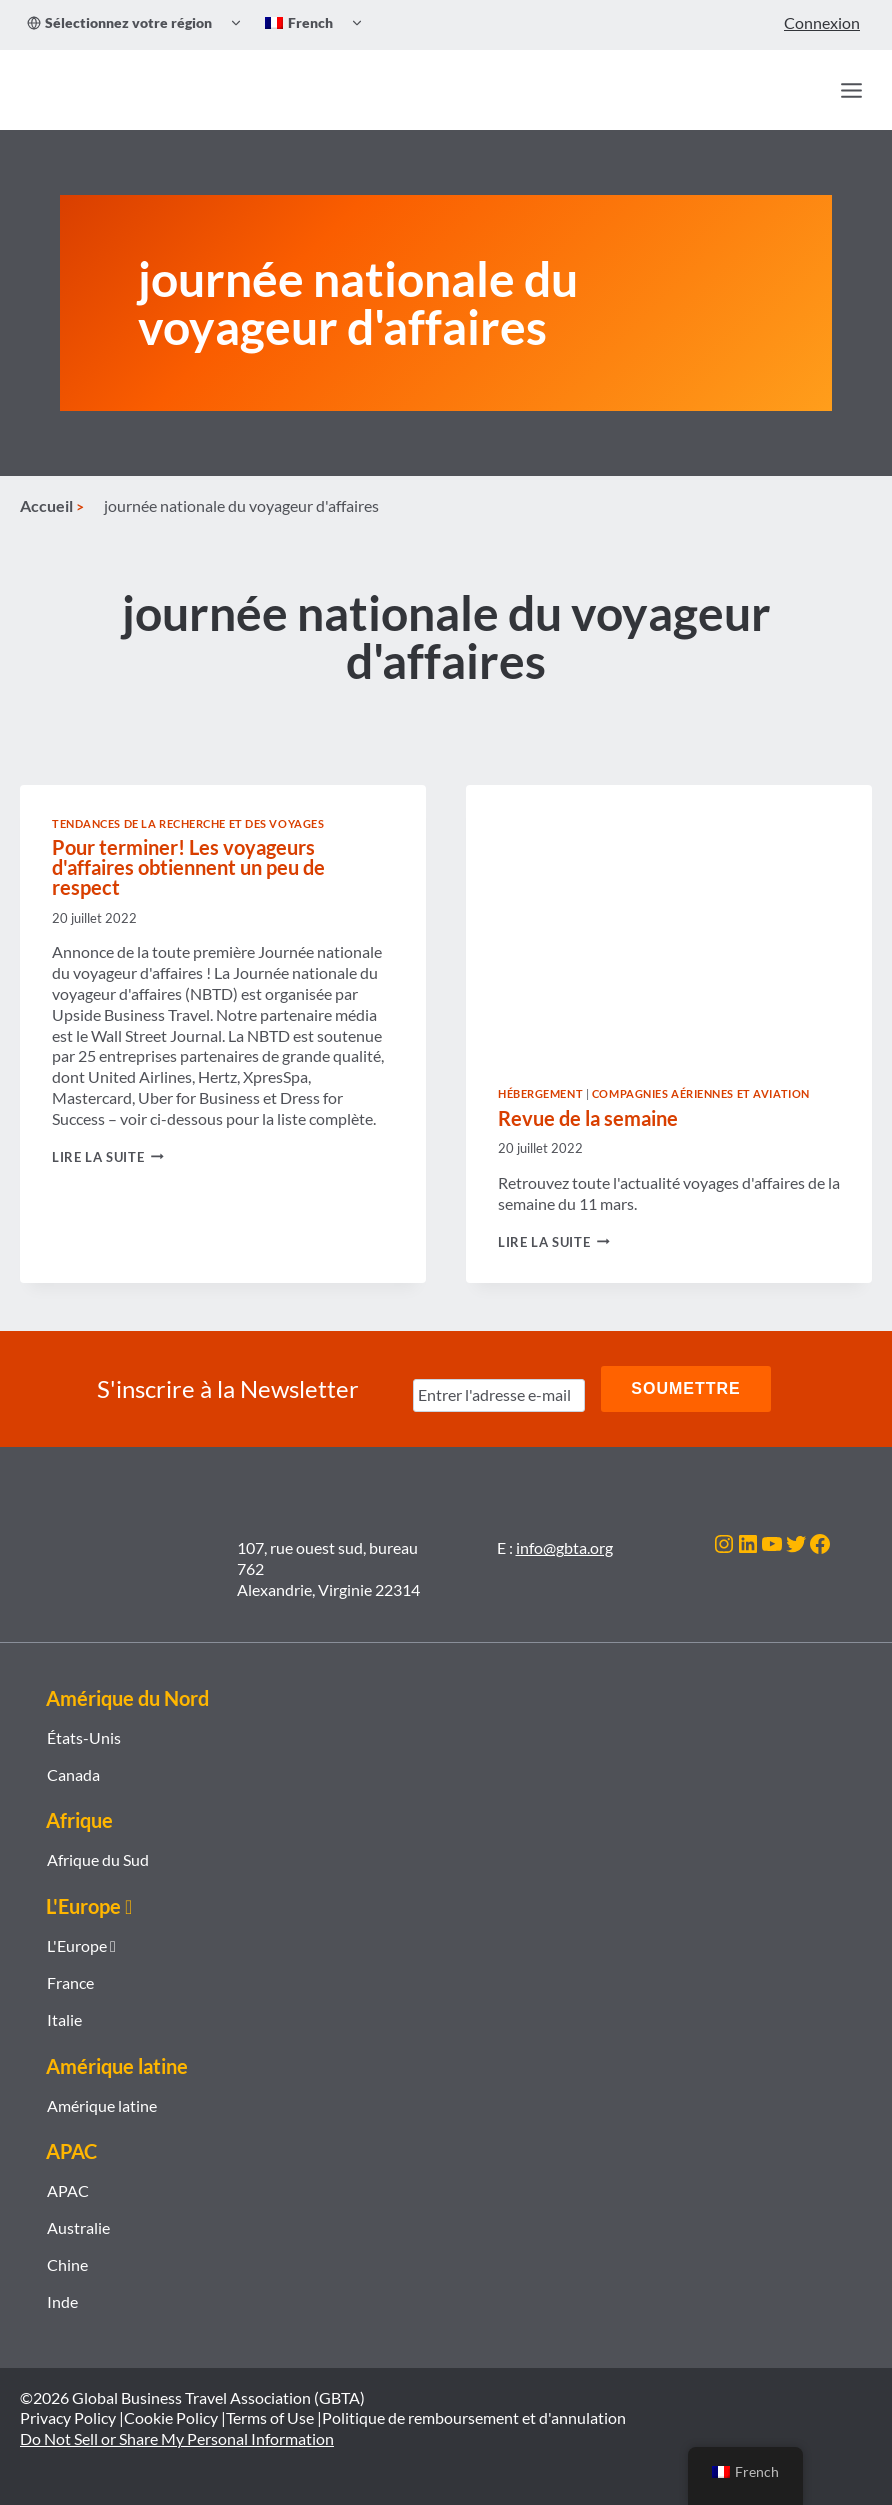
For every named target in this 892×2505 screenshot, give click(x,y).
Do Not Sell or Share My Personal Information (177, 2438)
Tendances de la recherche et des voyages (188, 823)
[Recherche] (808, 90)
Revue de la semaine (588, 1118)
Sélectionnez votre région (119, 22)
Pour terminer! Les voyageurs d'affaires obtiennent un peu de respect (188, 867)
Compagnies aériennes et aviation (701, 1093)
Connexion (822, 22)
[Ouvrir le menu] (851, 90)
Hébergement (540, 1093)
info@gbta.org (564, 1547)
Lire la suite (108, 1157)
